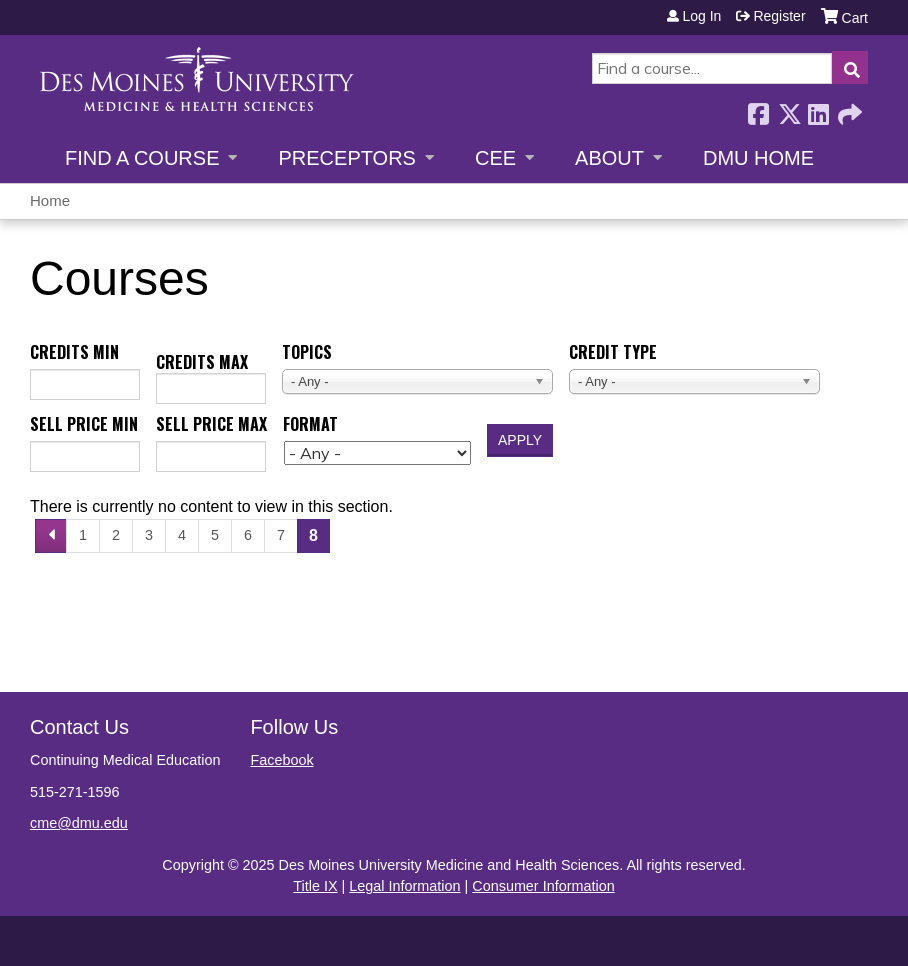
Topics (307, 352)
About (609, 158)
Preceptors (346, 158)
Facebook (758, 108)
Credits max (202, 362)
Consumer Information (543, 886)
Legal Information (404, 886)
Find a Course (142, 158)
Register (779, 16)
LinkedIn (818, 108)
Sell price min (84, 424)
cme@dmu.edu (79, 823)
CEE (495, 158)
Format (310, 424)
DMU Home (758, 158)
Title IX (315, 886)
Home (50, 200)
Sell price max (211, 424)
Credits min (74, 352)
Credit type (613, 352)
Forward (848, 108)
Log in (701, 16)
